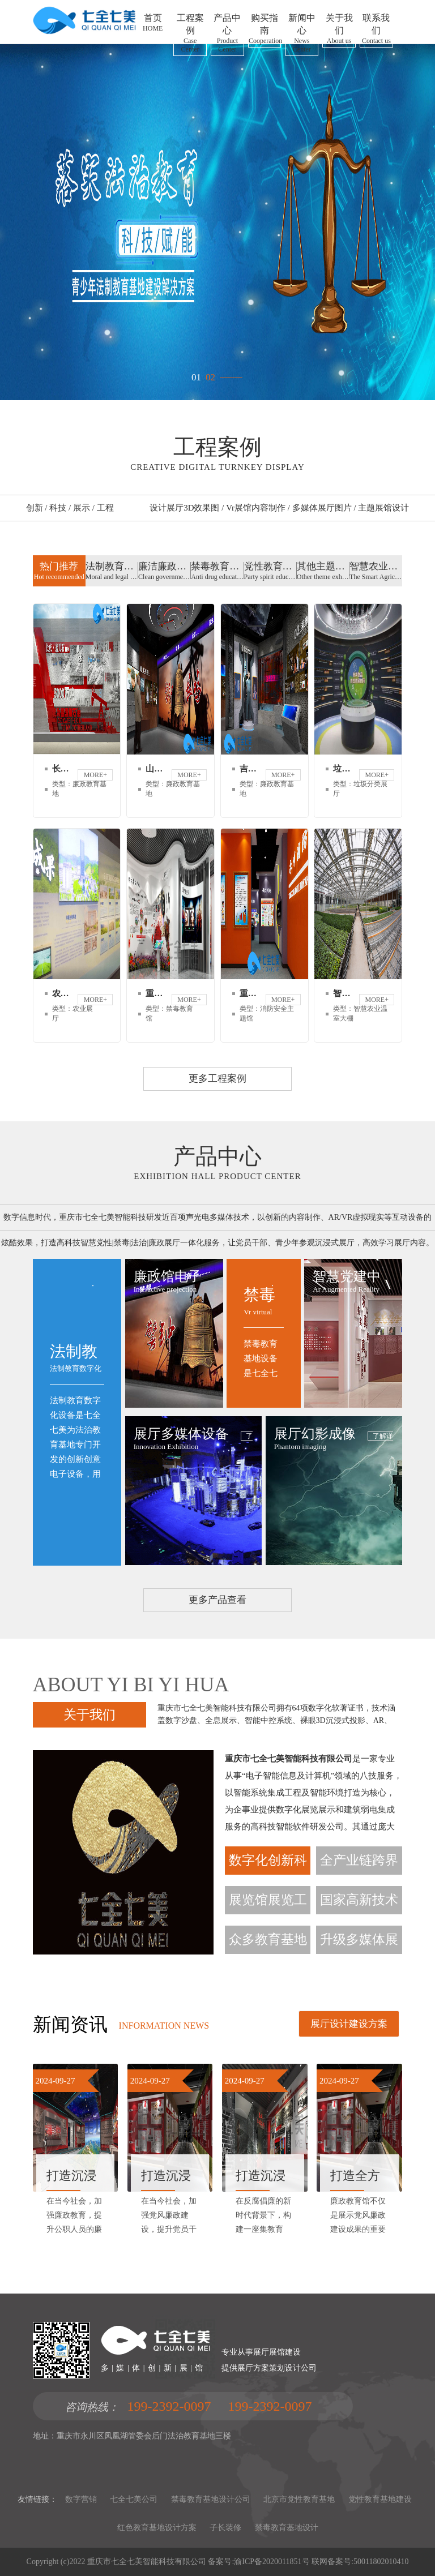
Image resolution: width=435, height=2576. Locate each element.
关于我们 (89, 1715)
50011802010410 (380, 2561)
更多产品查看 (217, 1600)
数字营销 (81, 2499)
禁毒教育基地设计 (286, 2527)
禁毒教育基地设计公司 (210, 2499)
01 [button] (196, 374)
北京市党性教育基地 (299, 2499)
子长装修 (225, 2527)
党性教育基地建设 (380, 2499)
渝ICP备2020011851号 (271, 2561)
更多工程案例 (217, 1078)
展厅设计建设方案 (348, 2023)
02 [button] (210, 374)
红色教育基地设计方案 (157, 2527)
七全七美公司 (133, 2499)
